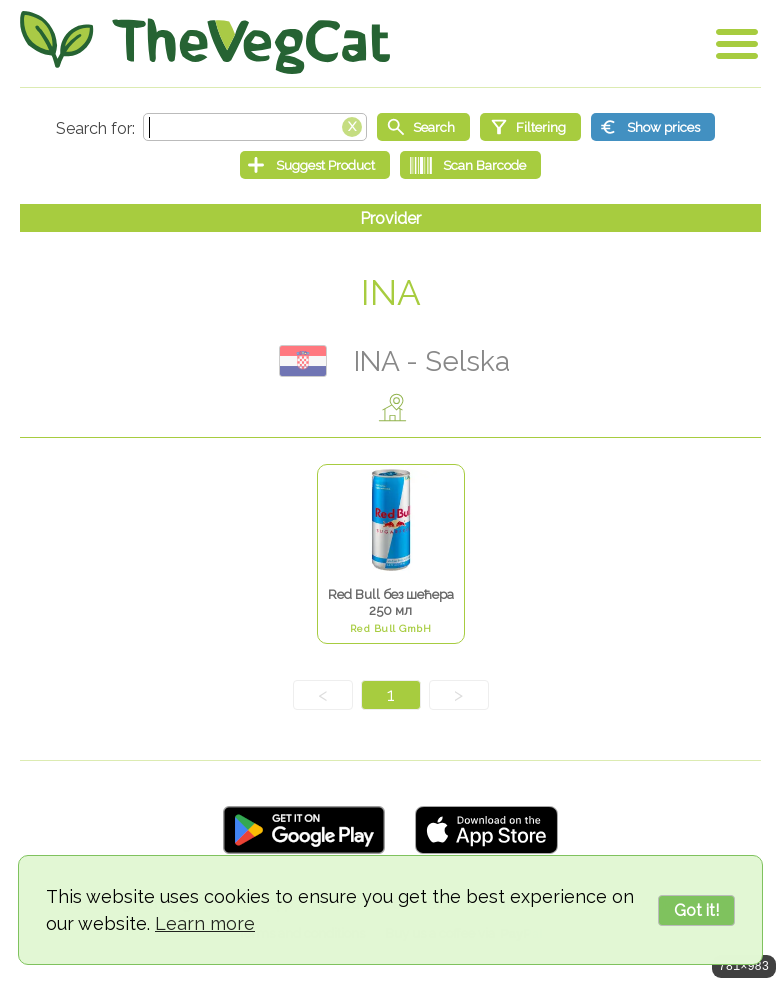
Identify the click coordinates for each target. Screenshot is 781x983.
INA (391, 292)
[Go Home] (205, 42)
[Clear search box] (352, 125)
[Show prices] (653, 127)
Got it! (696, 910)
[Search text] (255, 127)
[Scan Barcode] (470, 165)
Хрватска (303, 361)
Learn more (205, 923)
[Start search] (423, 127)
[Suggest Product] (315, 165)
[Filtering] (530, 127)
